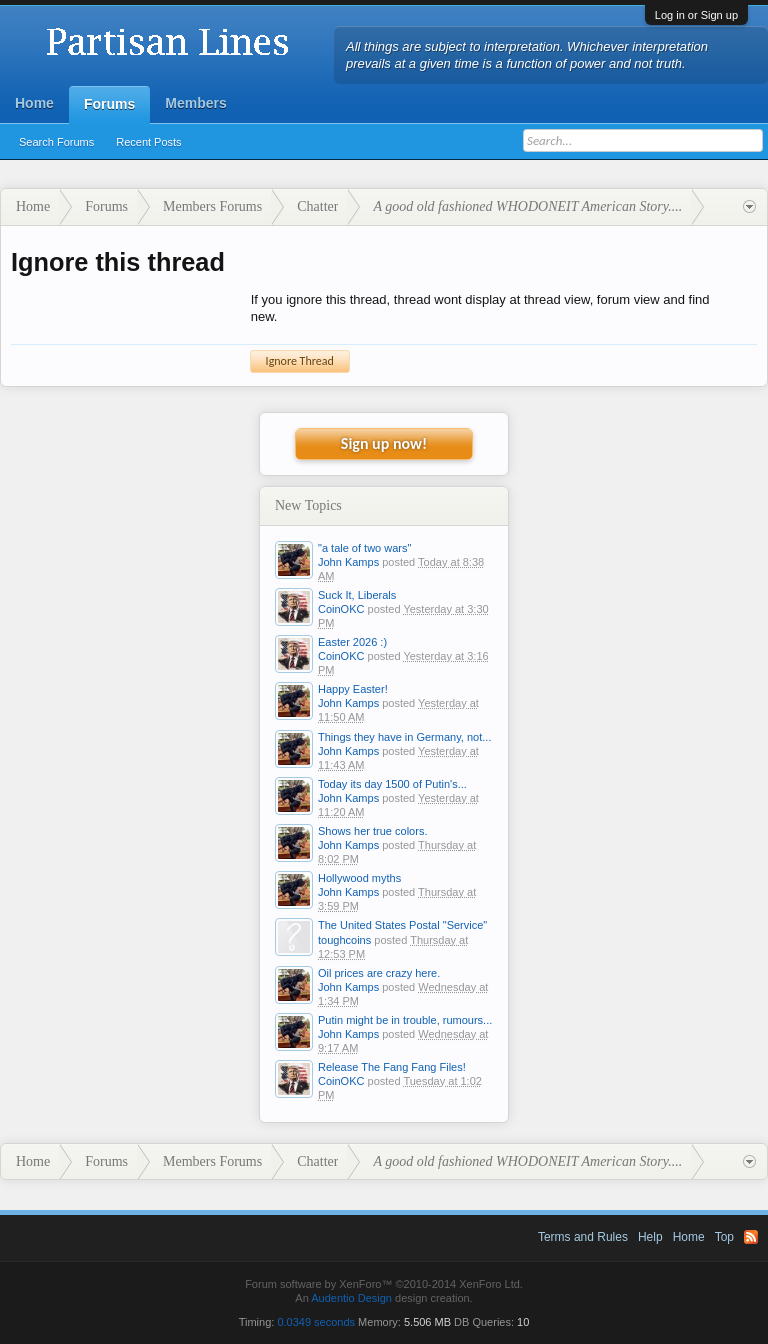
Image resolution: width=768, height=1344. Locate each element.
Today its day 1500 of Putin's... (392, 784)
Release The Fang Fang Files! (392, 1067)
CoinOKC (341, 609)
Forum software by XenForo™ (384, 1284)
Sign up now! (384, 443)
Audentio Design (351, 1298)
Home (34, 103)
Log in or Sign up (696, 15)
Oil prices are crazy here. (379, 973)
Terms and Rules (583, 1237)
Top (724, 1237)
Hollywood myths (359, 878)
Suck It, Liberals (357, 595)
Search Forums (56, 142)
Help (650, 1237)
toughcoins (344, 940)
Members (195, 103)
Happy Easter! (353, 689)
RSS (751, 1237)
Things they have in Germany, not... (404, 737)
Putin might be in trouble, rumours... (405, 1020)
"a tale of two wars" (364, 548)
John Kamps (348, 562)
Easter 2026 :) (352, 642)
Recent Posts (148, 142)
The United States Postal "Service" (402, 925)
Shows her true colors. (372, 831)
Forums (109, 104)
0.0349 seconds (316, 1322)
